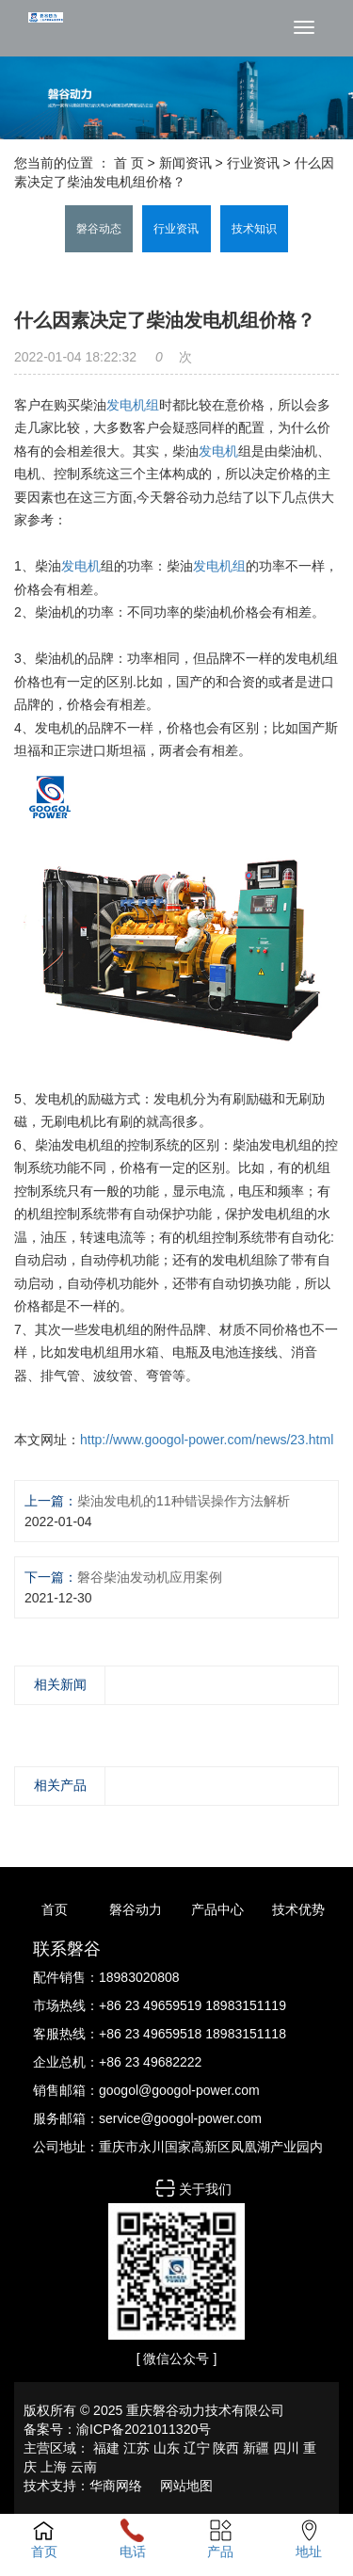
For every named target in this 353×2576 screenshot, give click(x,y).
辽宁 (197, 2447)
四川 (286, 2447)
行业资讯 (253, 162)
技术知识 (254, 228)
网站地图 (186, 2485)
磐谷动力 (135, 1909)
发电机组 (132, 404)
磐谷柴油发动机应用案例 (149, 1577)
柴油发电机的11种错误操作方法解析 (183, 1500)
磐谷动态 (98, 228)
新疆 (256, 2447)
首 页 (129, 162)
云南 (84, 2466)
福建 (106, 2447)
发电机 (218, 451)
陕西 (226, 2447)
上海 (53, 2466)
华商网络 (115, 2485)
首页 (54, 1909)
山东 (166, 2447)
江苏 (136, 2447)
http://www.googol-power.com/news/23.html (206, 1439)
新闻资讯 (185, 162)
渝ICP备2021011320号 (143, 2429)
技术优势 (298, 1909)
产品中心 (217, 1909)
